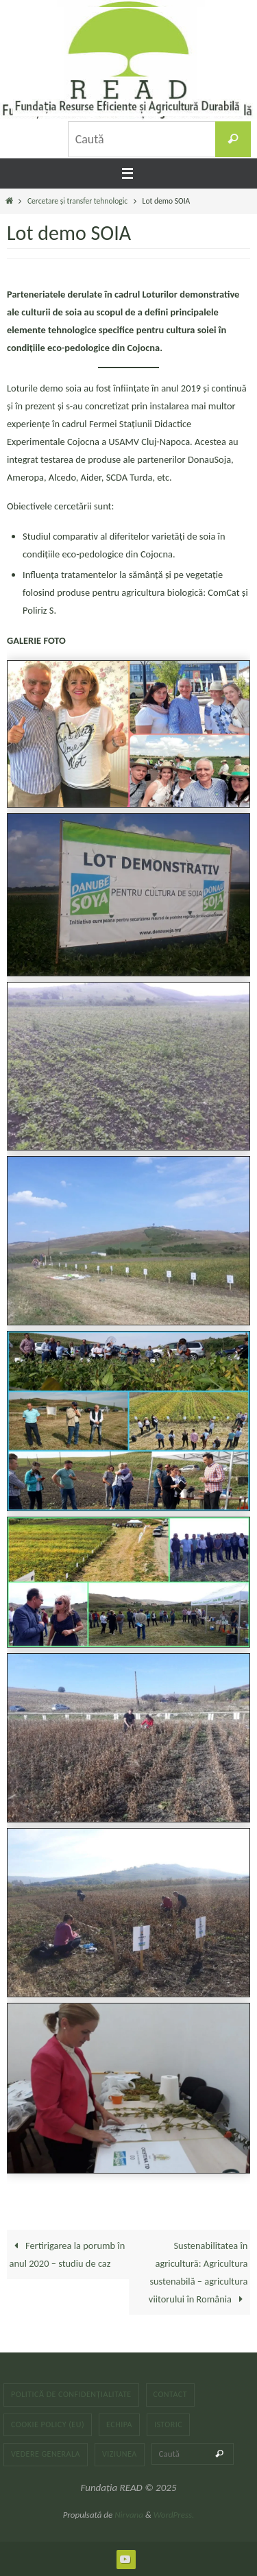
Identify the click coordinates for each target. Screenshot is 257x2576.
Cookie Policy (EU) (47, 2424)
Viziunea (119, 2454)
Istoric (168, 2424)
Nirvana (128, 2514)
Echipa (119, 2424)
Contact (171, 2394)
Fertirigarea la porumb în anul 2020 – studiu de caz (67, 2254)
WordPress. (174, 2514)
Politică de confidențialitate (71, 2394)
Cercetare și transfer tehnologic (77, 201)
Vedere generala (45, 2454)
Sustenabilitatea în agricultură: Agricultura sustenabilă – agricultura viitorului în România (198, 2272)
